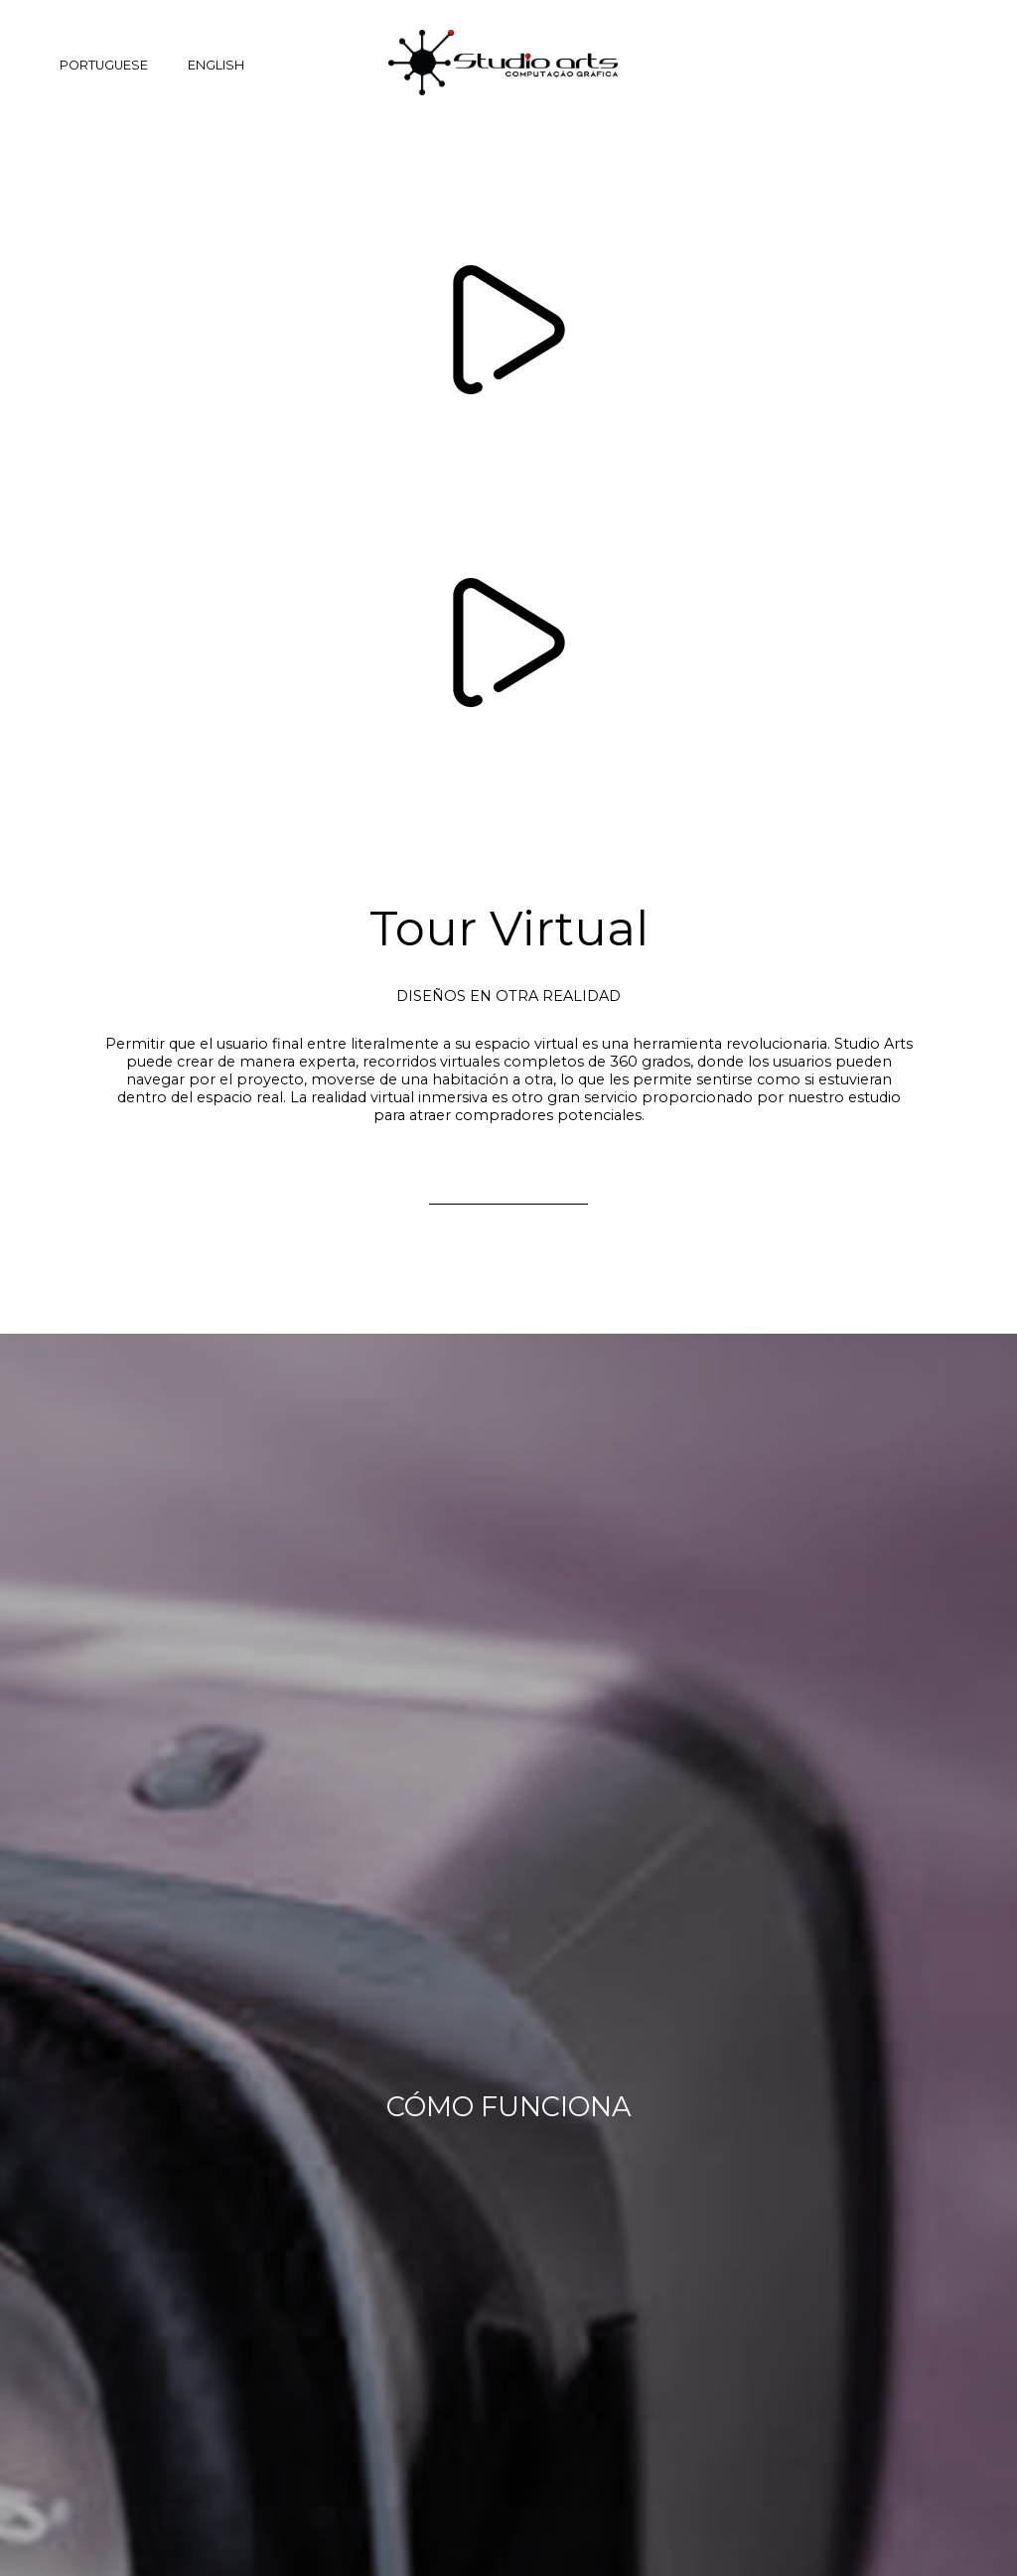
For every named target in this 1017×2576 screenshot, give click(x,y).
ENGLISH (216, 65)
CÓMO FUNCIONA (509, 2106)
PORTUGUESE (104, 65)
